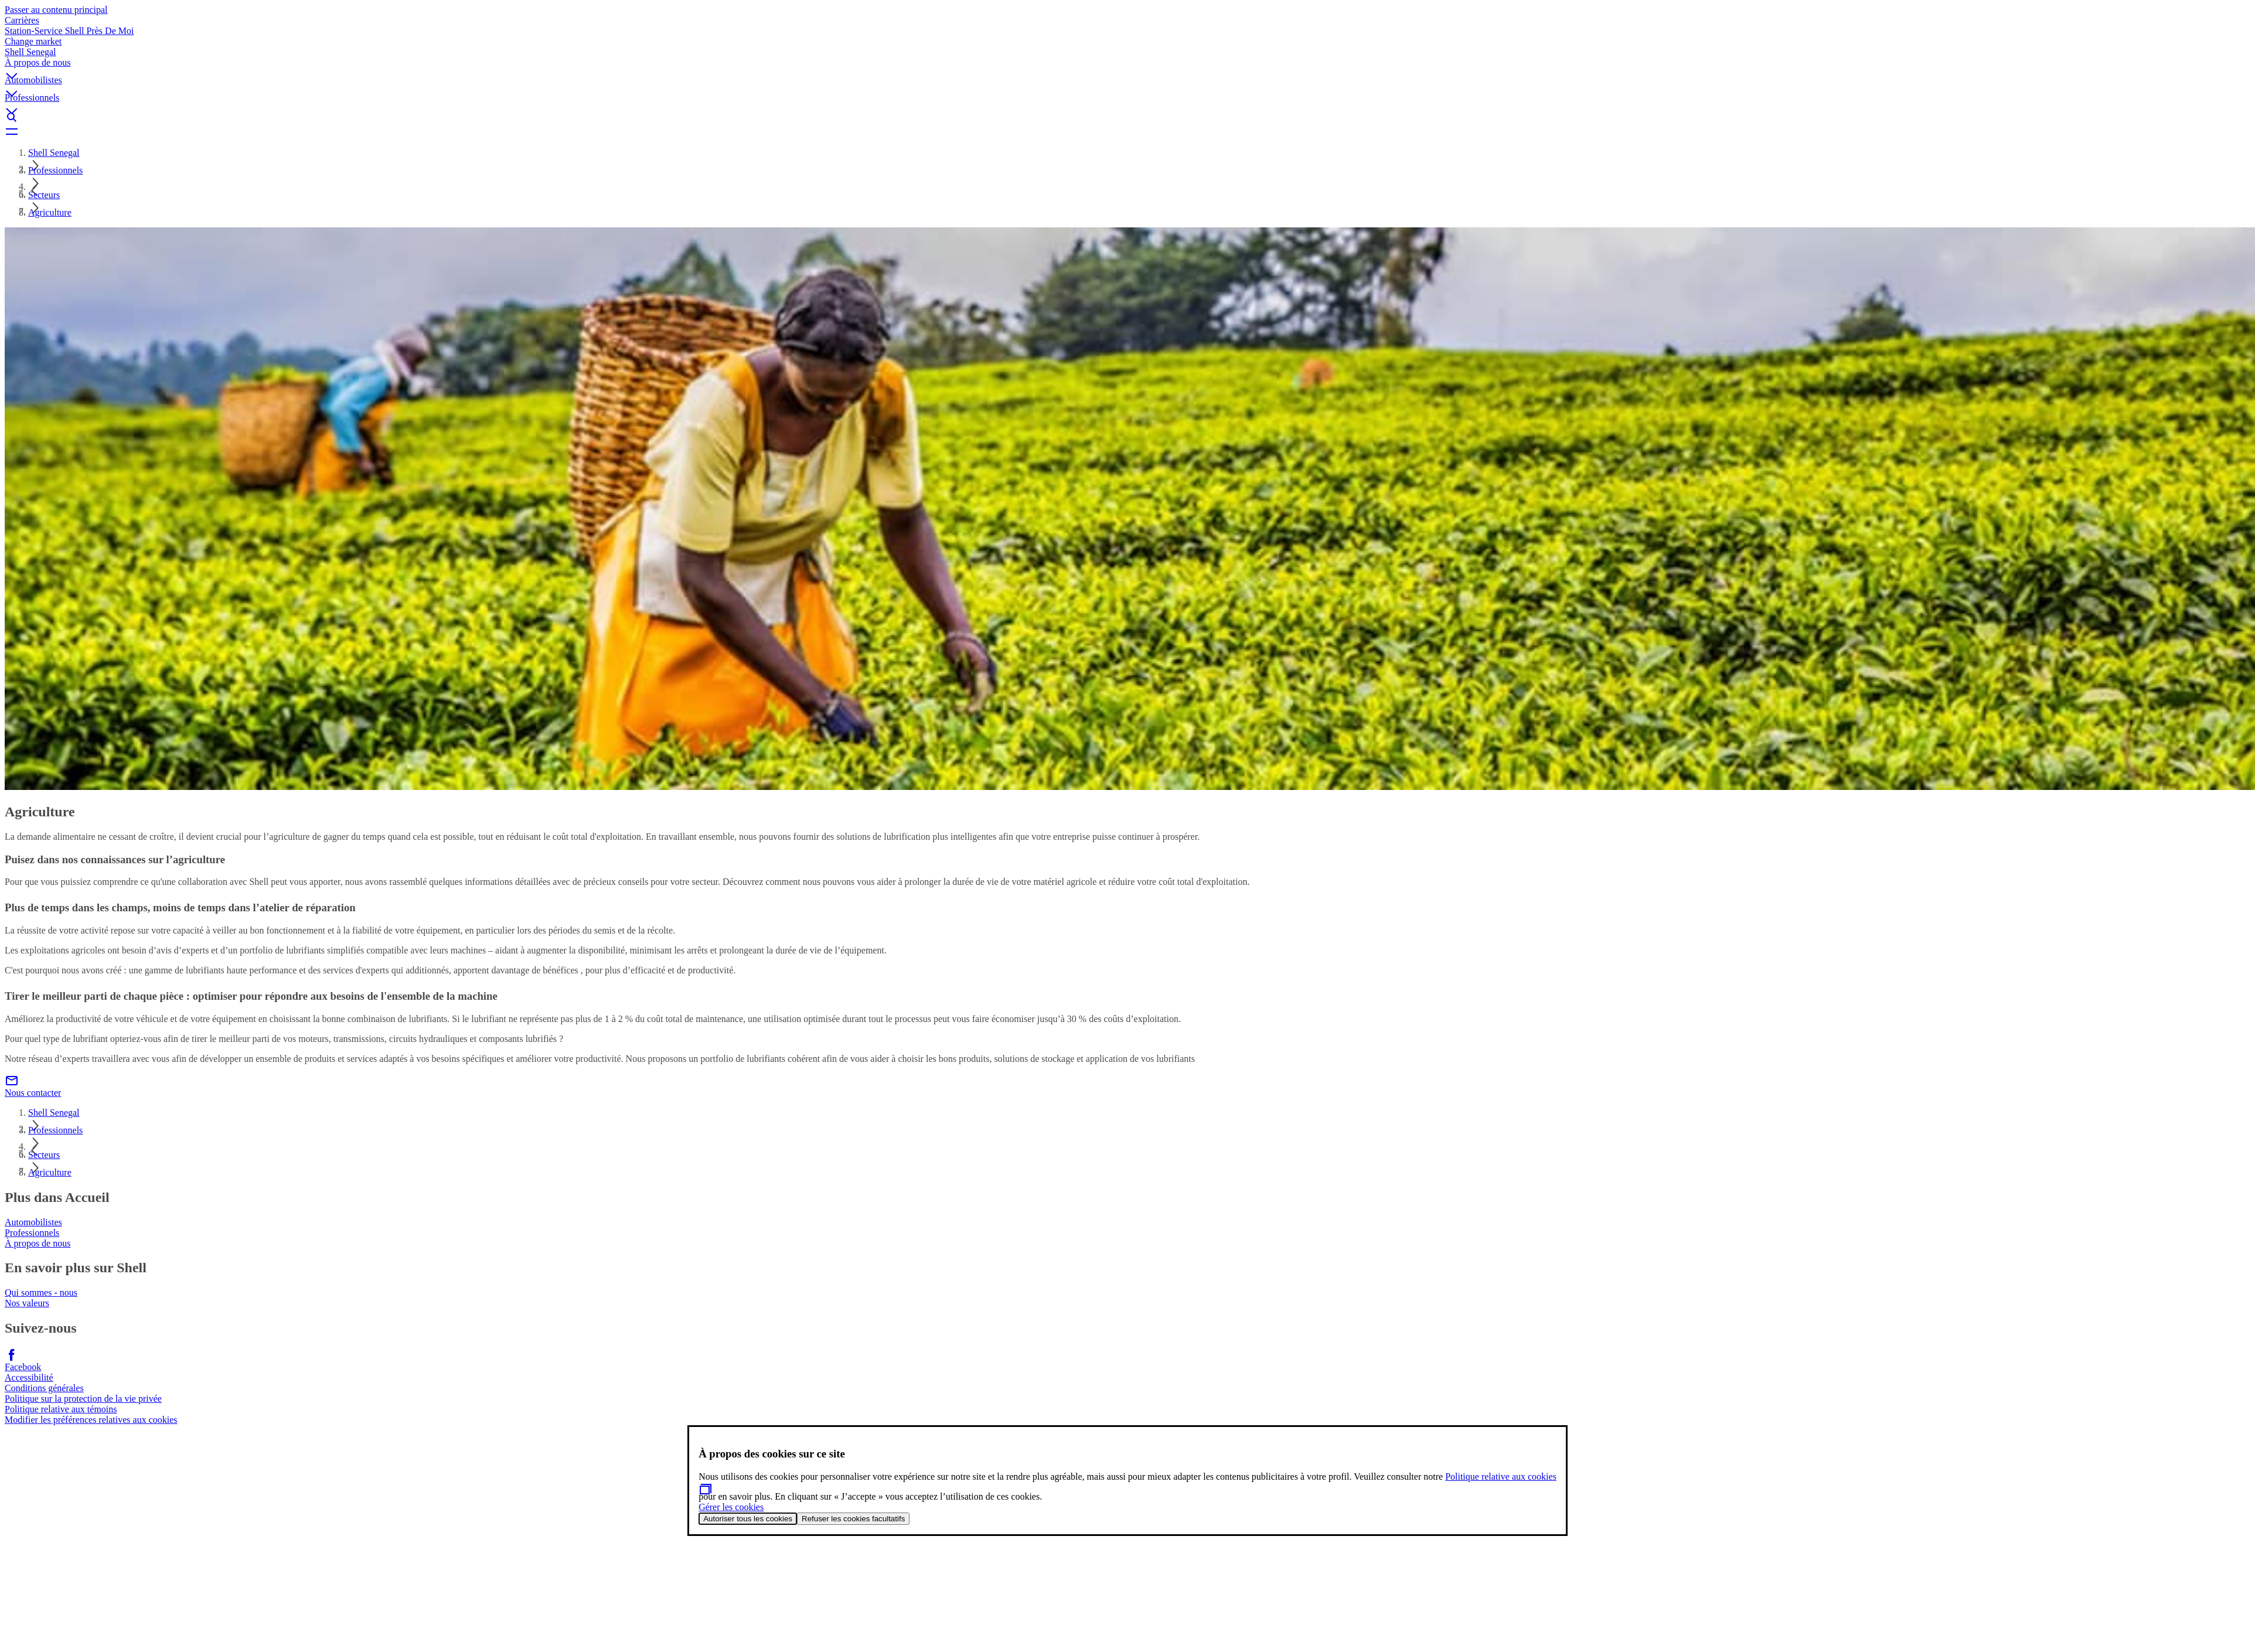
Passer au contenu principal (56, 10)
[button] (1127, 66)
